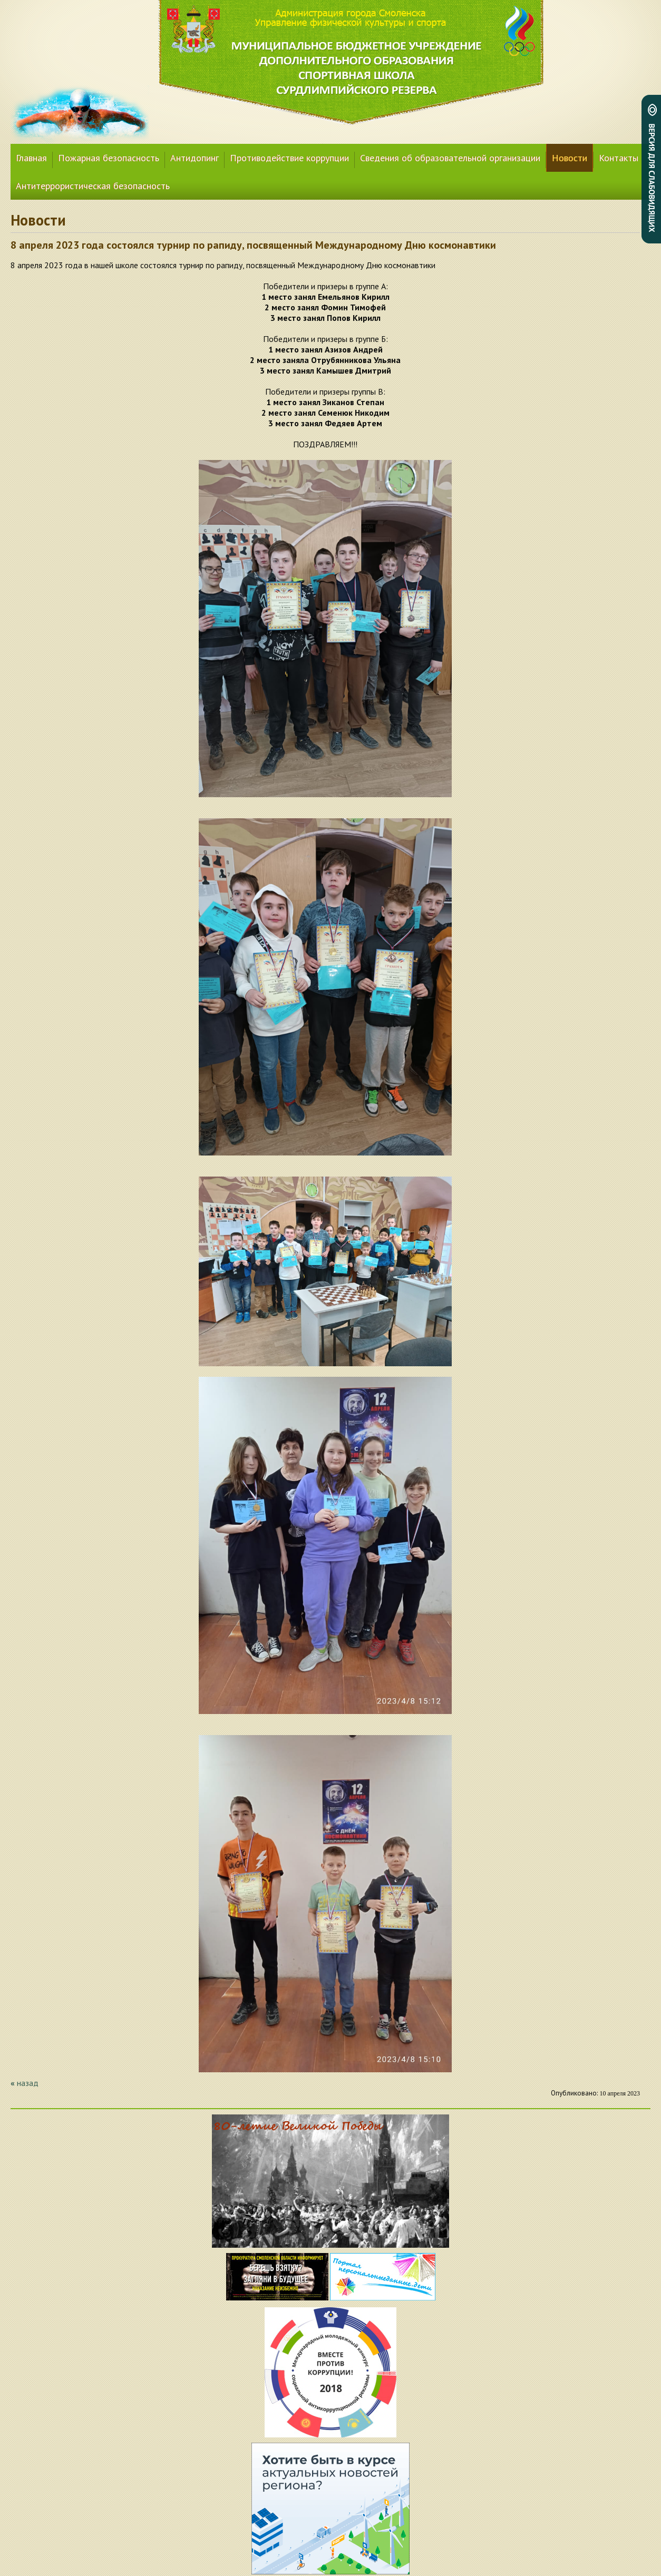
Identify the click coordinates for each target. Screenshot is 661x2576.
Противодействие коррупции (289, 158)
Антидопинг (194, 158)
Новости (569, 158)
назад (27, 2083)
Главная (31, 158)
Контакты (618, 158)
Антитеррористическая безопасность (93, 186)
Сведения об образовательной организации (450, 158)
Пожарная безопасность (108, 158)
